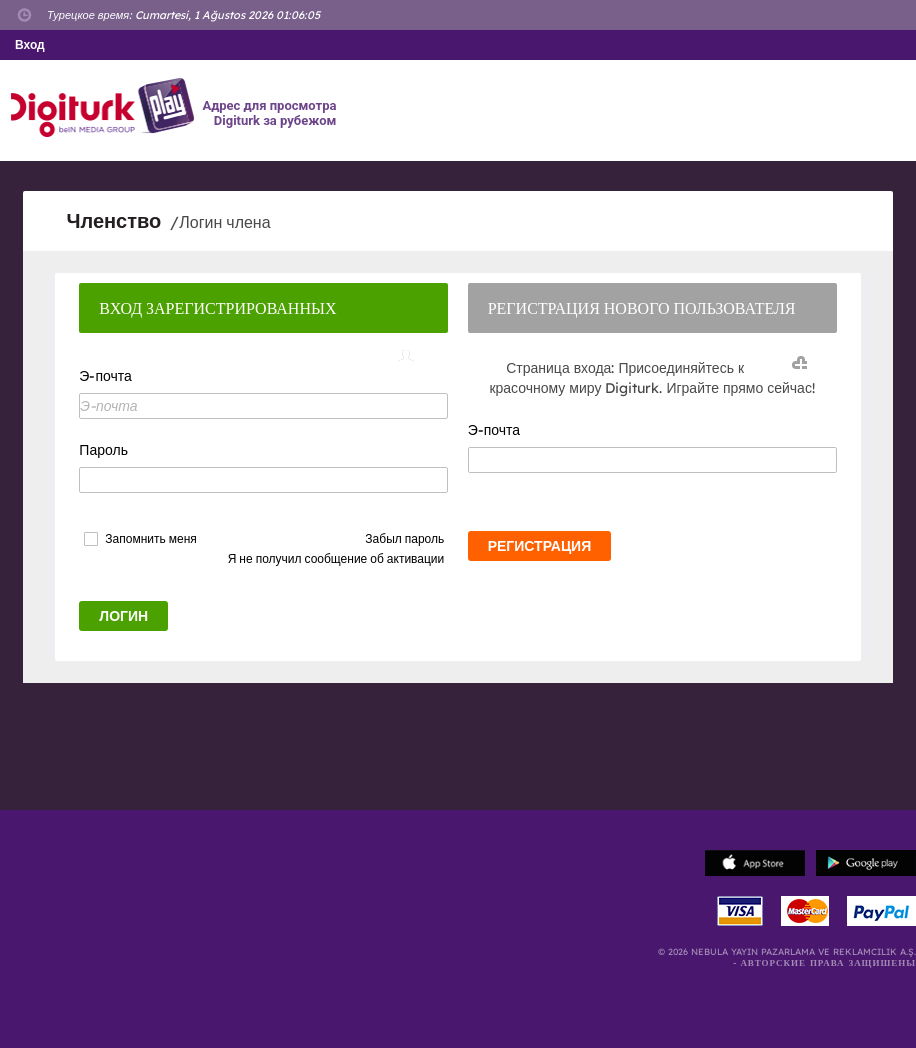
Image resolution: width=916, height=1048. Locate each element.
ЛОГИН (123, 616)
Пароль (103, 450)
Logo (105, 108)
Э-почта (105, 376)
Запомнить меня (150, 539)
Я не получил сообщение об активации (336, 558)
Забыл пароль (404, 538)
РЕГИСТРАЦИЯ (540, 546)
